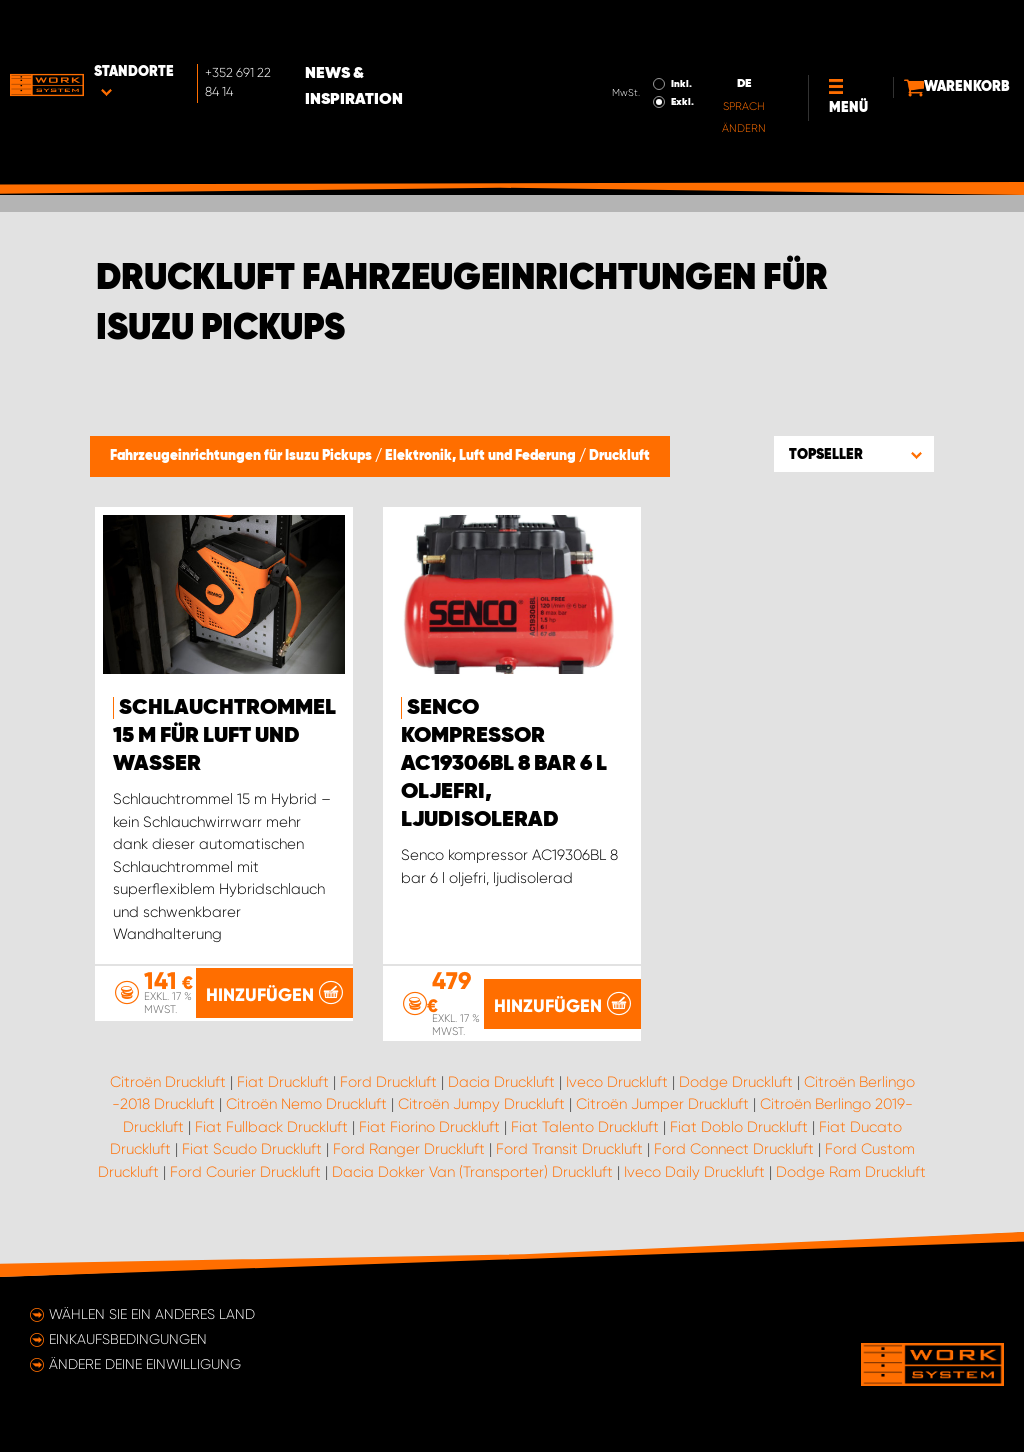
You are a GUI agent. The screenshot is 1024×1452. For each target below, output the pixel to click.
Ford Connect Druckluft (734, 1149)
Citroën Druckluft (168, 1082)
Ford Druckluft (388, 1082)
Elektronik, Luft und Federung (482, 456)
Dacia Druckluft (501, 1082)
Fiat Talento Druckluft (585, 1127)
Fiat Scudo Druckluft (252, 1149)
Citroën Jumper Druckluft (662, 1104)
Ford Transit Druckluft (569, 1149)
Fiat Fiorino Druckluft (429, 1127)
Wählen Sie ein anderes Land (152, 1314)
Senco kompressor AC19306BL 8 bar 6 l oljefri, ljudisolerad (504, 764)
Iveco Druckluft (617, 1082)
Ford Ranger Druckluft (409, 1149)
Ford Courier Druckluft (245, 1172)
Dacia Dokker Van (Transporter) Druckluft (472, 1172)
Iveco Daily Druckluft (694, 1172)
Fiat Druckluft (283, 1082)
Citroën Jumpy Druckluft (481, 1104)
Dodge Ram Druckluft (851, 1172)
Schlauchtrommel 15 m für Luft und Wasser (224, 736)
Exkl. (612, 46)
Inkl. (611, 28)
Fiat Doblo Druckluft (739, 1127)
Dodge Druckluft (736, 1082)
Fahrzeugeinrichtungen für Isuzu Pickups (242, 456)
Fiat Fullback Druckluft (271, 1127)
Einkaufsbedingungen (128, 1339)
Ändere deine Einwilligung (145, 1364)
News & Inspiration (432, 31)
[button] (854, 454)
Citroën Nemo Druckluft (306, 1104)
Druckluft (619, 456)
